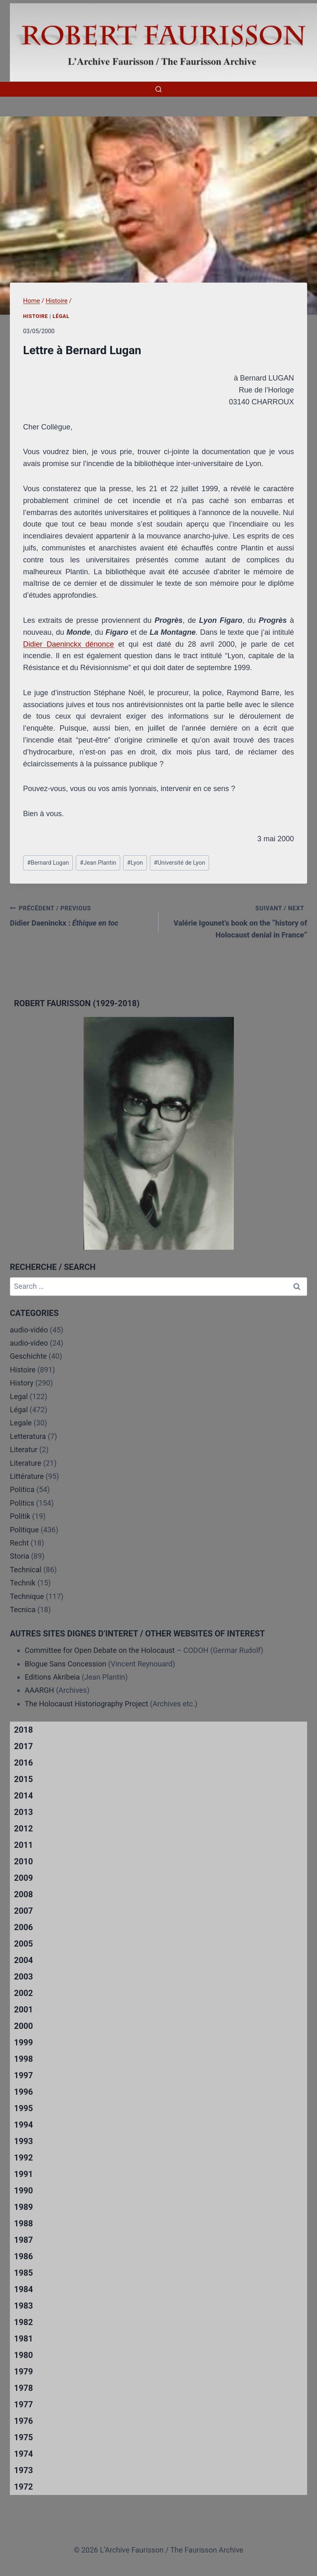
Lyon (135, 862)
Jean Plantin (98, 862)
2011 (23, 1845)
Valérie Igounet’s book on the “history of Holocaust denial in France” (236, 921)
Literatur (23, 1449)
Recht (19, 1543)
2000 (23, 2026)
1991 (23, 2174)
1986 (23, 2256)
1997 (23, 2075)
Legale (21, 1422)
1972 (23, 2487)
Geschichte (28, 1356)
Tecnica (22, 1609)
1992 (23, 2158)
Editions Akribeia (52, 1677)
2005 (23, 1944)
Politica (22, 1489)
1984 (23, 2289)
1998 (23, 2059)
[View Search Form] (158, 89)
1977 (23, 2404)
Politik (20, 1516)
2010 (23, 1861)
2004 (23, 1960)
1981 (23, 2339)
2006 (23, 1927)
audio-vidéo (29, 1329)
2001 (23, 2009)
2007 (23, 1911)
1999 (23, 2042)
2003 (23, 1977)
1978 (23, 2388)
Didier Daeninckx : (80, 915)
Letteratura (28, 1436)
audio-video (29, 1343)
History (21, 1383)
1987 (23, 2240)
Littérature (27, 1476)
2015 (23, 1779)
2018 (23, 1730)
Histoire (35, 316)
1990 (23, 2190)
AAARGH (39, 1690)
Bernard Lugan (48, 862)
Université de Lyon (179, 862)
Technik (22, 1582)
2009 (23, 1878)
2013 (23, 1812)
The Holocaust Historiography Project (87, 1703)
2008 (23, 1894)
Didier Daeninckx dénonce (68, 644)
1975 (23, 2437)
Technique (27, 1596)
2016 (23, 1763)
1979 (23, 2371)
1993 (23, 2141)
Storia (19, 1556)
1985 (23, 2273)
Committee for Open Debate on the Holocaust (100, 1650)
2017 (23, 1746)
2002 (23, 1993)
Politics (22, 1503)
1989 (23, 2207)
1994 (23, 2125)
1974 (23, 2454)
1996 (23, 2092)
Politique (24, 1529)
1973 (23, 2470)
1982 (23, 2322)
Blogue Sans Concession (65, 1663)
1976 (23, 2421)
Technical (26, 1569)
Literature (25, 1463)
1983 (23, 2306)
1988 (23, 2223)
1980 (23, 2355)
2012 (23, 1828)
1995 (23, 2108)
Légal (61, 316)
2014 (23, 1796)
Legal (19, 1396)
